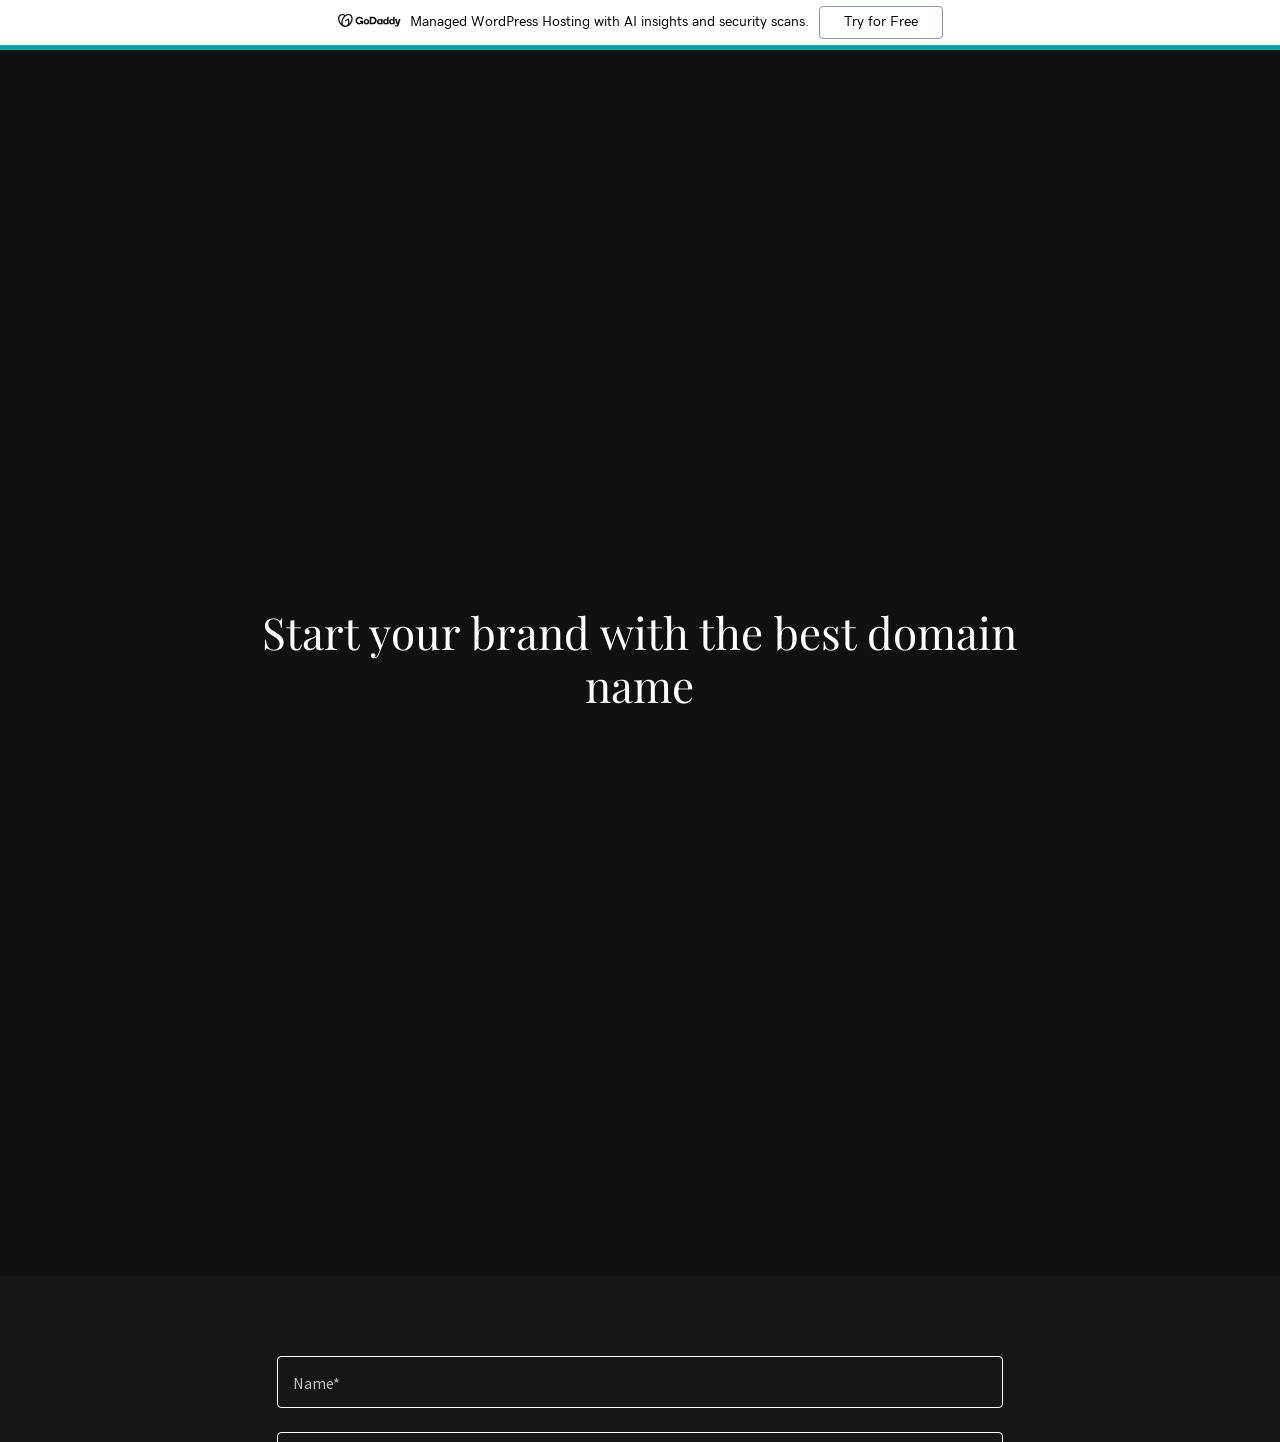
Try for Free (881, 22)
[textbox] (639, 1382)
